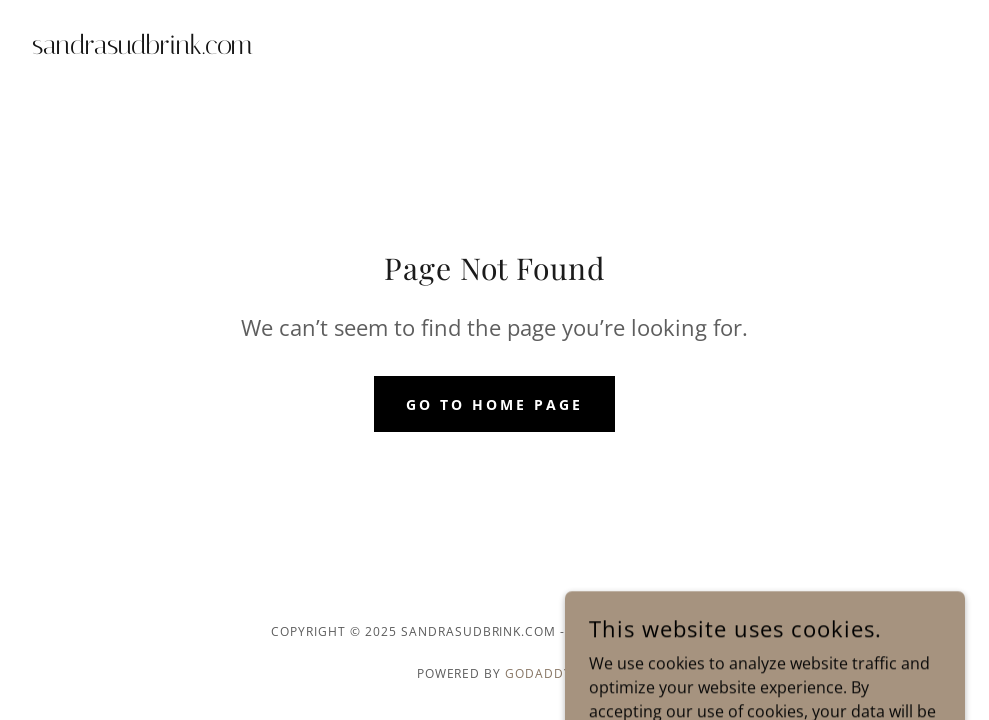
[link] (142, 48)
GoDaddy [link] (538, 673)
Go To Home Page (494, 404)
